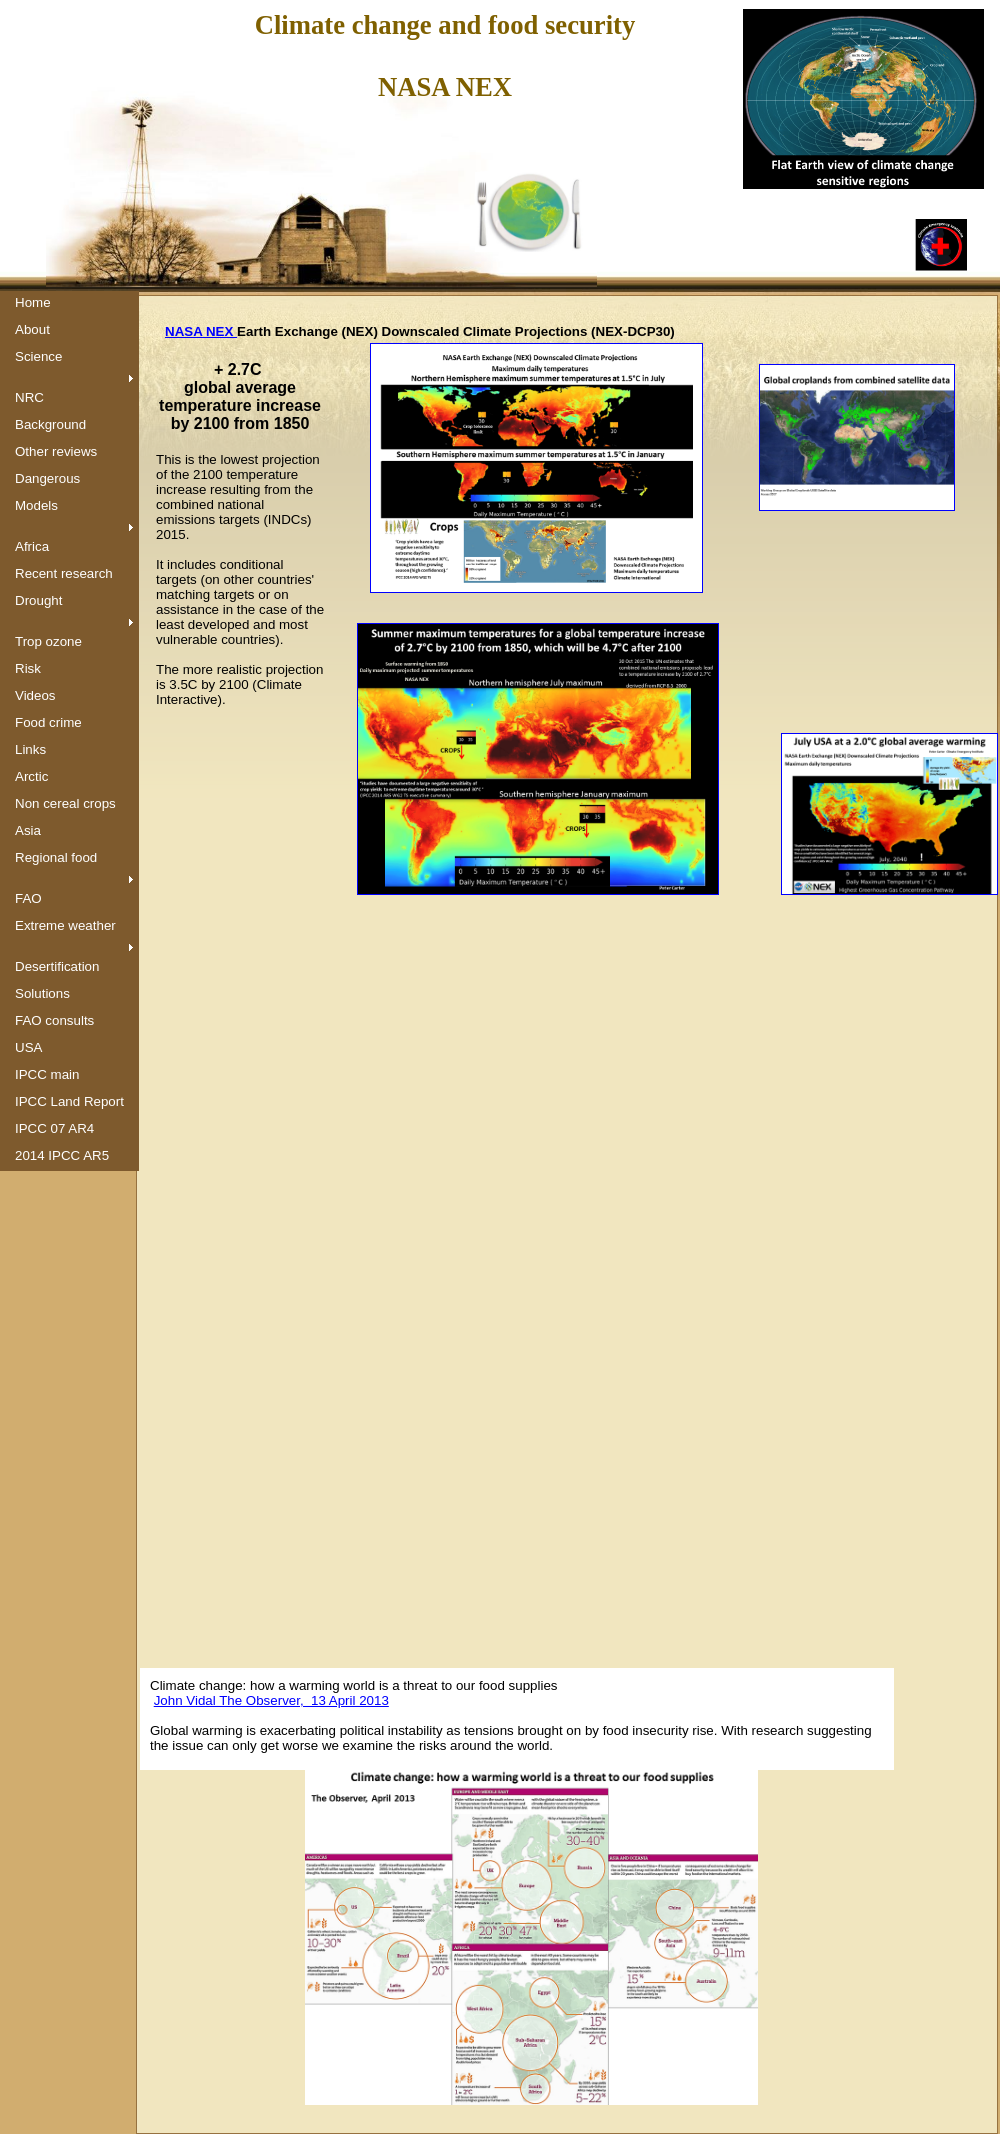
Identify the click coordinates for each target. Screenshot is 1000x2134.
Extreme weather (65, 925)
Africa (32, 546)
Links (30, 749)
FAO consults (54, 1020)
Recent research (64, 573)
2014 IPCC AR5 (62, 1155)
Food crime (48, 722)
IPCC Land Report (69, 1101)
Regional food (56, 857)
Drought (38, 600)
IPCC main (47, 1074)
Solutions (42, 993)
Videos (35, 695)
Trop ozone (48, 641)
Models (36, 505)
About (32, 329)
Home (33, 302)
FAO (28, 898)
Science (38, 356)
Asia (28, 830)
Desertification (57, 966)
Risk (28, 668)
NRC (29, 397)
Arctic (31, 776)
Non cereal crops (65, 803)
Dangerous (47, 478)
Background (50, 424)
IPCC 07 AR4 (54, 1128)
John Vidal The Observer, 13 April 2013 (271, 1700)
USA (28, 1047)
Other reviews (56, 451)
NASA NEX (201, 331)
